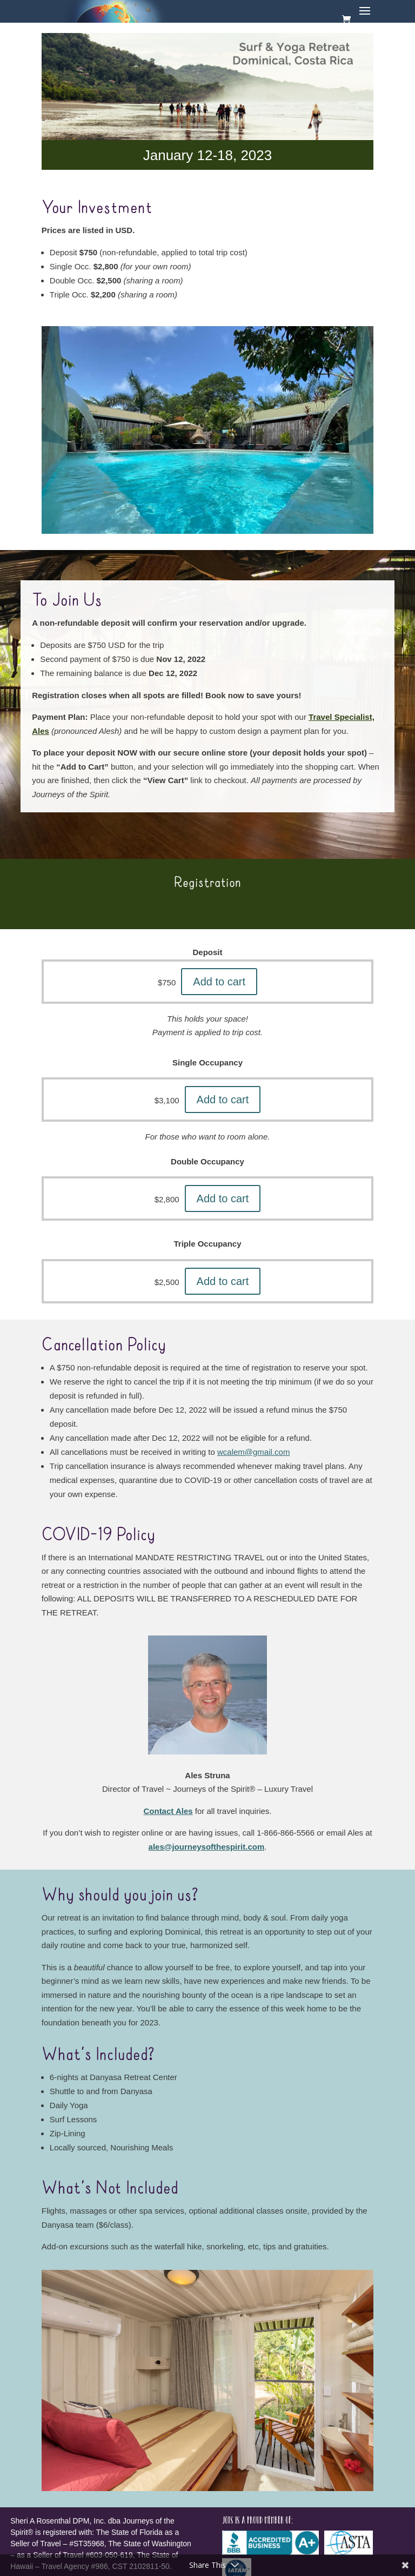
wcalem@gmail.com (253, 1451)
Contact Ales (167, 1811)
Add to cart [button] (219, 982)
